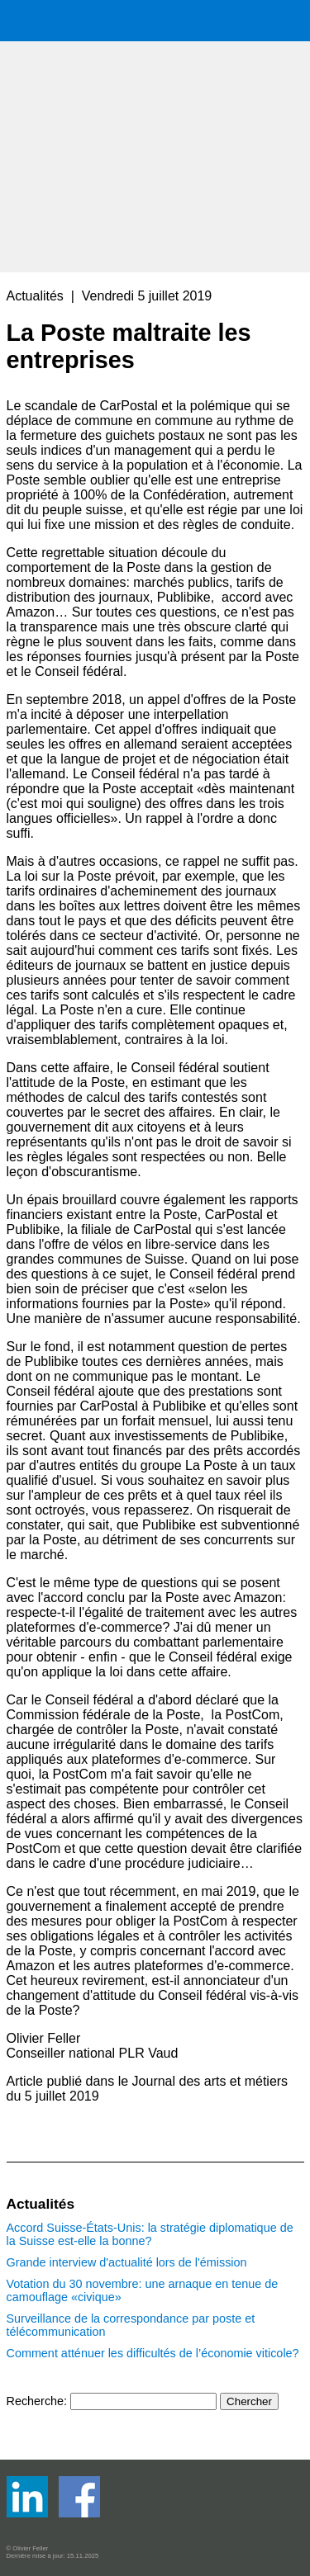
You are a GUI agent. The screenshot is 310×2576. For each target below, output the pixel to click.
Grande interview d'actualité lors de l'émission (127, 2262)
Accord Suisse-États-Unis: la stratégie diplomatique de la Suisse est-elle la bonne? (150, 2234)
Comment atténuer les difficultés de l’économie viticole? (153, 2353)
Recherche (35, 2401)
